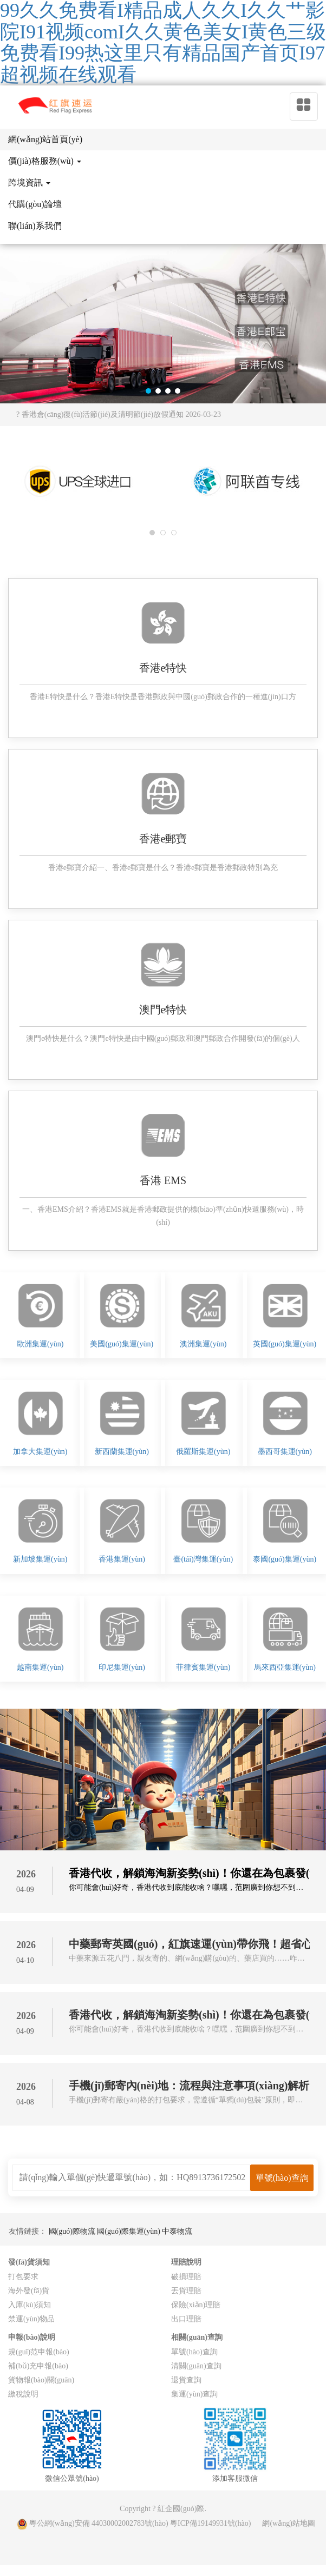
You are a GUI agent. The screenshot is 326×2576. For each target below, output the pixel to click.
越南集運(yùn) (40, 1667)
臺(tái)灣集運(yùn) (203, 1559)
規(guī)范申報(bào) (38, 2352)
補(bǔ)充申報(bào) (38, 2366)
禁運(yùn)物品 (31, 2319)
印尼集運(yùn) (122, 1667)
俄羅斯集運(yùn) (203, 1452)
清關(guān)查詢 (196, 2366)
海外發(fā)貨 (28, 2291)
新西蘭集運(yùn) (122, 1452)
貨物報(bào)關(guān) (41, 2380)
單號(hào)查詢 (194, 2352)
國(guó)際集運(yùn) (129, 2231)
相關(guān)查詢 (197, 2337)
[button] (148, 391)
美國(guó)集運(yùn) (121, 1344)
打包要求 (23, 2277)
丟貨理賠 (186, 2291)
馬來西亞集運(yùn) (285, 1667)
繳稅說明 (23, 2394)
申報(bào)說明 (31, 2337)
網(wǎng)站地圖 (288, 2523)
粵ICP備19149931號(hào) (210, 2523)
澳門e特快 (163, 1009)
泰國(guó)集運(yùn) (284, 1559)
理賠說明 (186, 2262)
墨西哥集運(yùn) (285, 1452)
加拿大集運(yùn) (40, 1452)
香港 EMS (163, 1180)
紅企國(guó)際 (181, 2509)
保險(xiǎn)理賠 (195, 2305)
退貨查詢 (186, 2380)
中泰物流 (177, 2231)
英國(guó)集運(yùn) (284, 1344)
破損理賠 (186, 2277)
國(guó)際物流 (73, 2231)
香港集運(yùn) (122, 1559)
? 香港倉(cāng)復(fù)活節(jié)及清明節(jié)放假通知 (118, 414)
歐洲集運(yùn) (40, 1344)
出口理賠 (186, 2319)
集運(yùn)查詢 (194, 2394)
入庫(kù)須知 (29, 2305)
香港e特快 (163, 668)
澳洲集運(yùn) (203, 1344)
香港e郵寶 (163, 839)
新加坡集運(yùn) (40, 1559)
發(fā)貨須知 (29, 2262)
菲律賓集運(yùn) (203, 1667)
